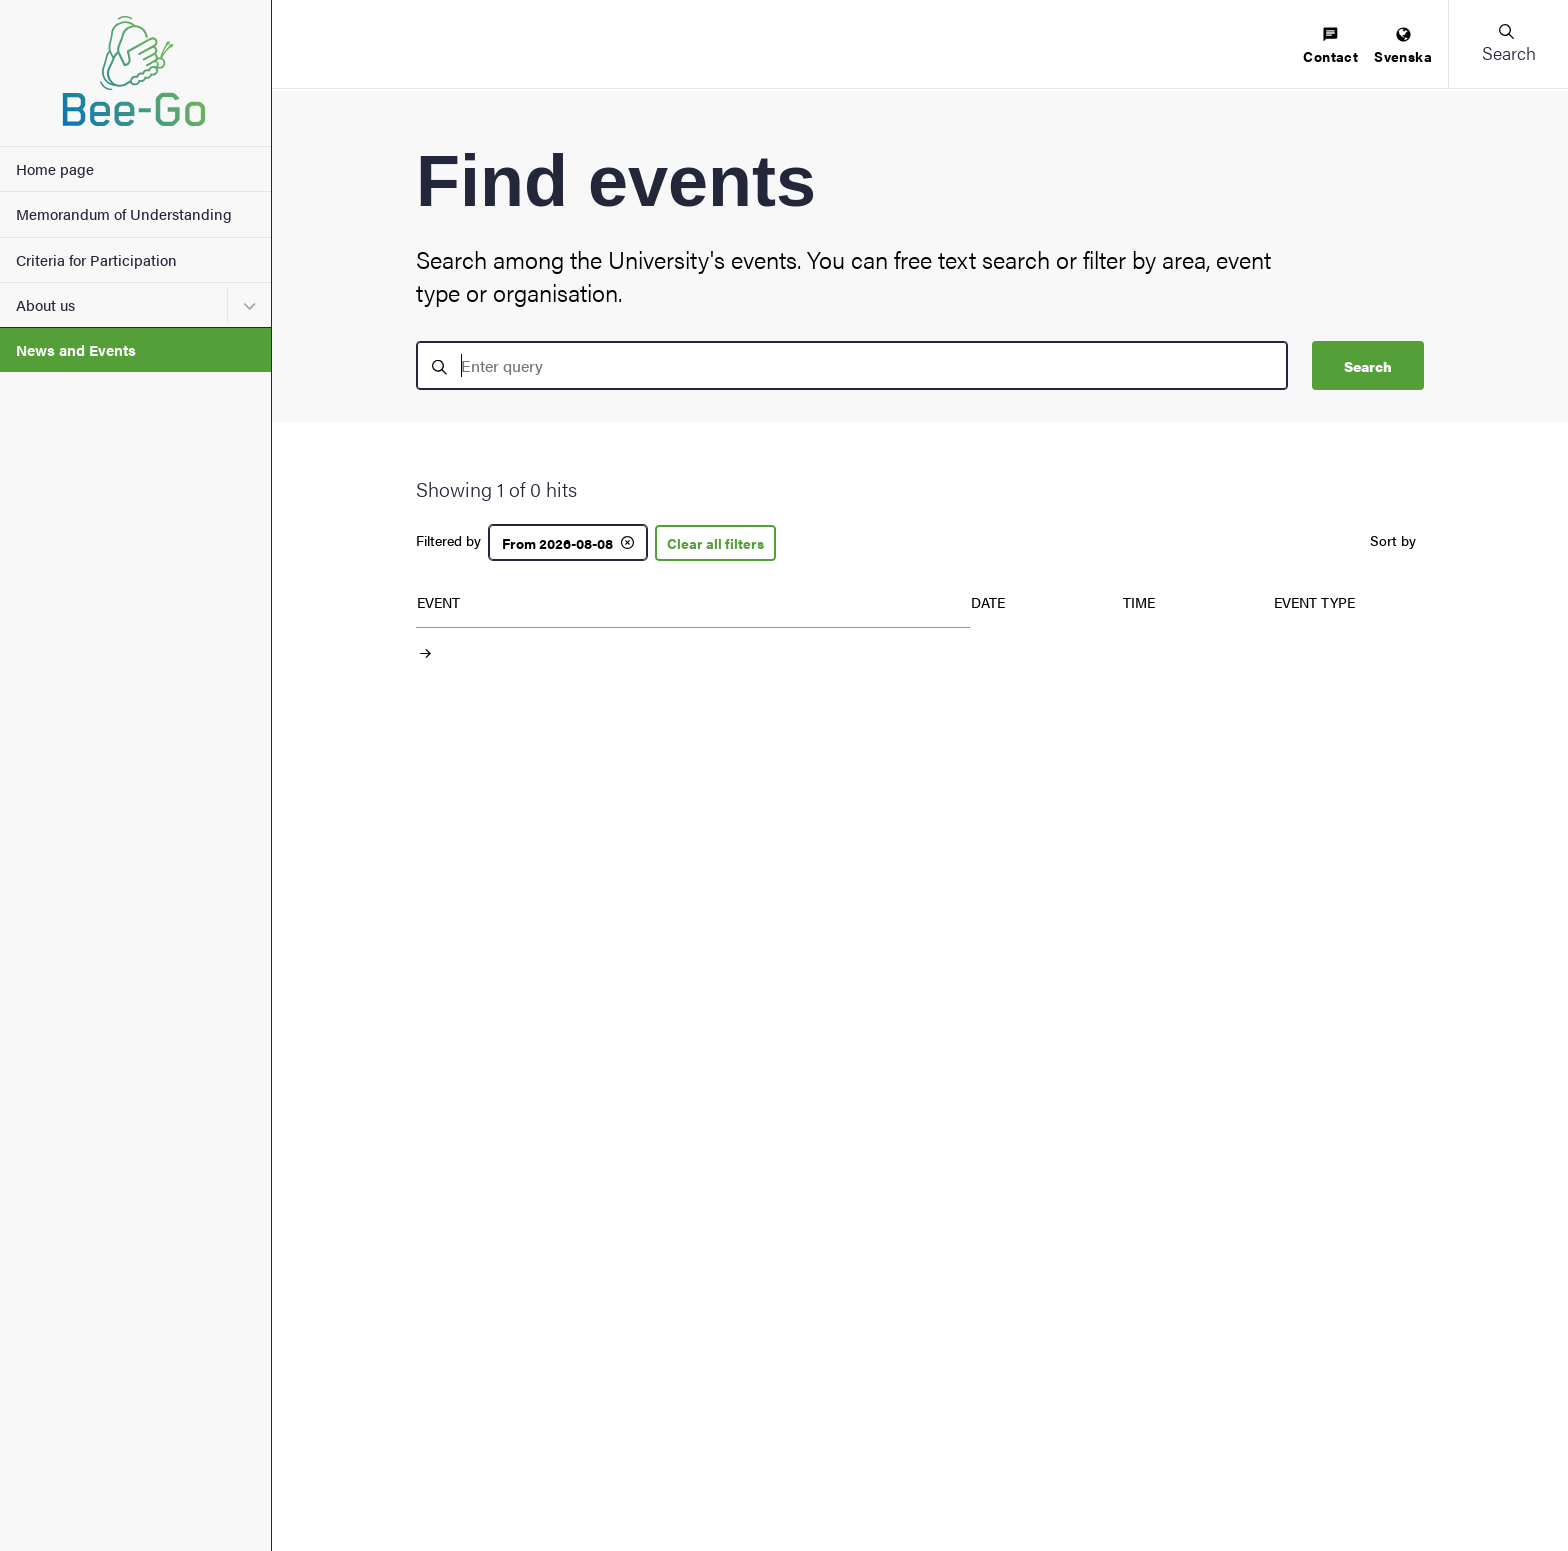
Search (1368, 366)
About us (45, 304)
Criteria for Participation (96, 259)
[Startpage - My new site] (135, 73)
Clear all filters (715, 543)
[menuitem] (1330, 46)
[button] (1508, 44)
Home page (55, 168)
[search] (852, 365)
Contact (1330, 46)
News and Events (76, 349)
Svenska (1403, 46)
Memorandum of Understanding (124, 213)
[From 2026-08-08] (568, 542)
